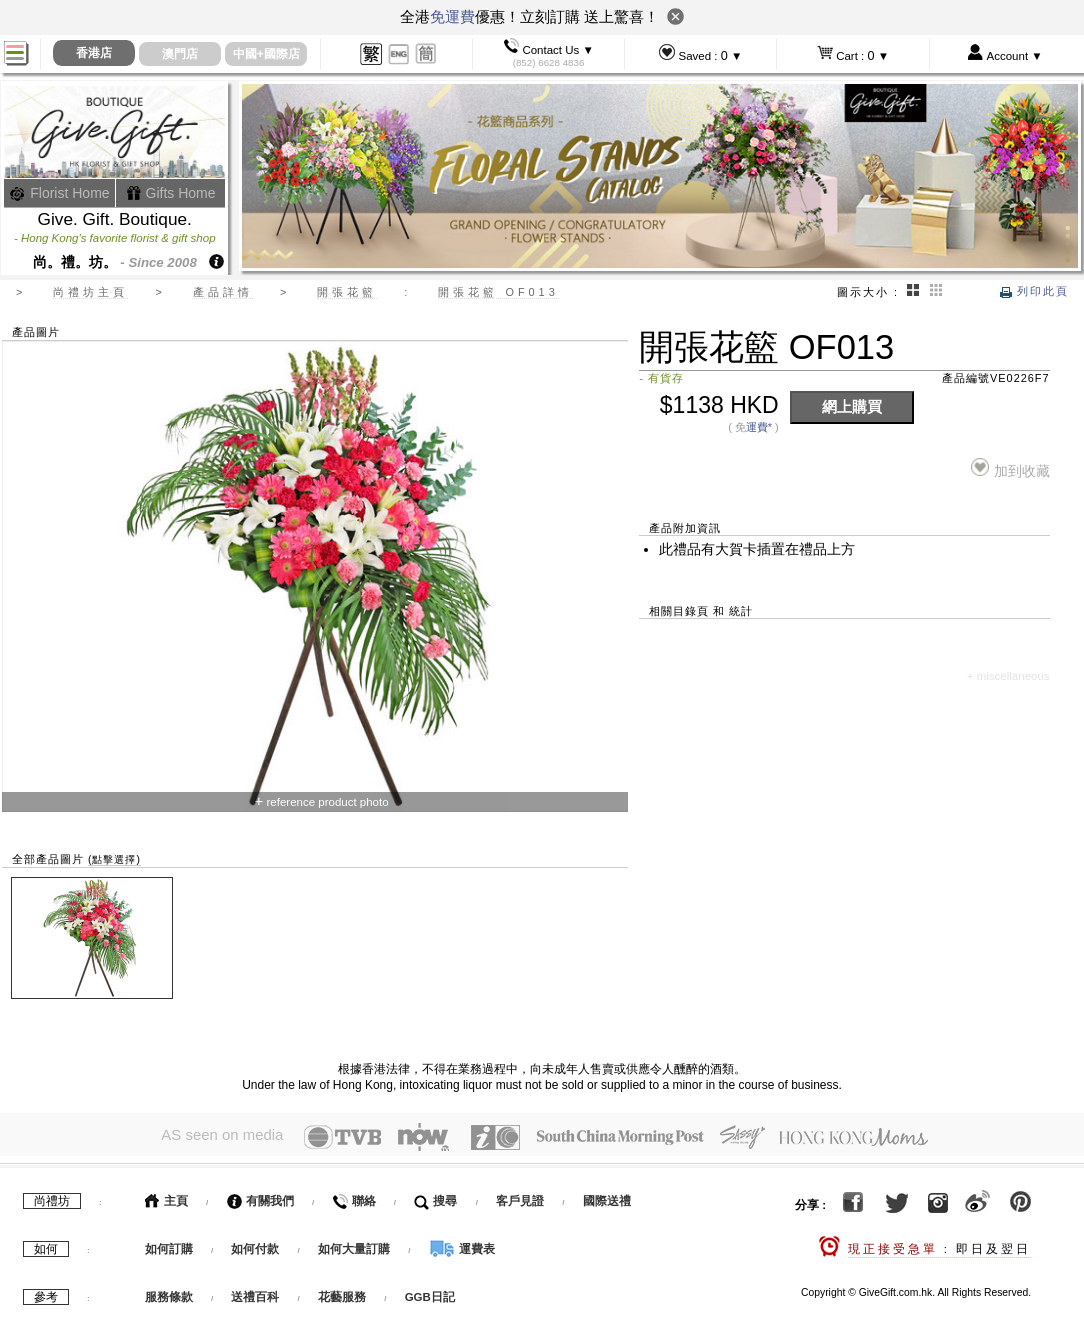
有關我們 (260, 1197)
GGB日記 (430, 1293)
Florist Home (59, 193)
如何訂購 (169, 1245)
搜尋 (435, 1197)
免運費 (452, 16)
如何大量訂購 (355, 1245)
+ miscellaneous (1008, 676)
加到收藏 (1010, 468)
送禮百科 (255, 1293)
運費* (759, 427)
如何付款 (256, 1245)
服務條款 (169, 1293)
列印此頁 (1034, 291)
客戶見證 (520, 1197)
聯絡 (353, 1197)
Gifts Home (171, 193)
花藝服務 (342, 1293)
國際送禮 (607, 1197)
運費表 (462, 1245)
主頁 (166, 1197)
